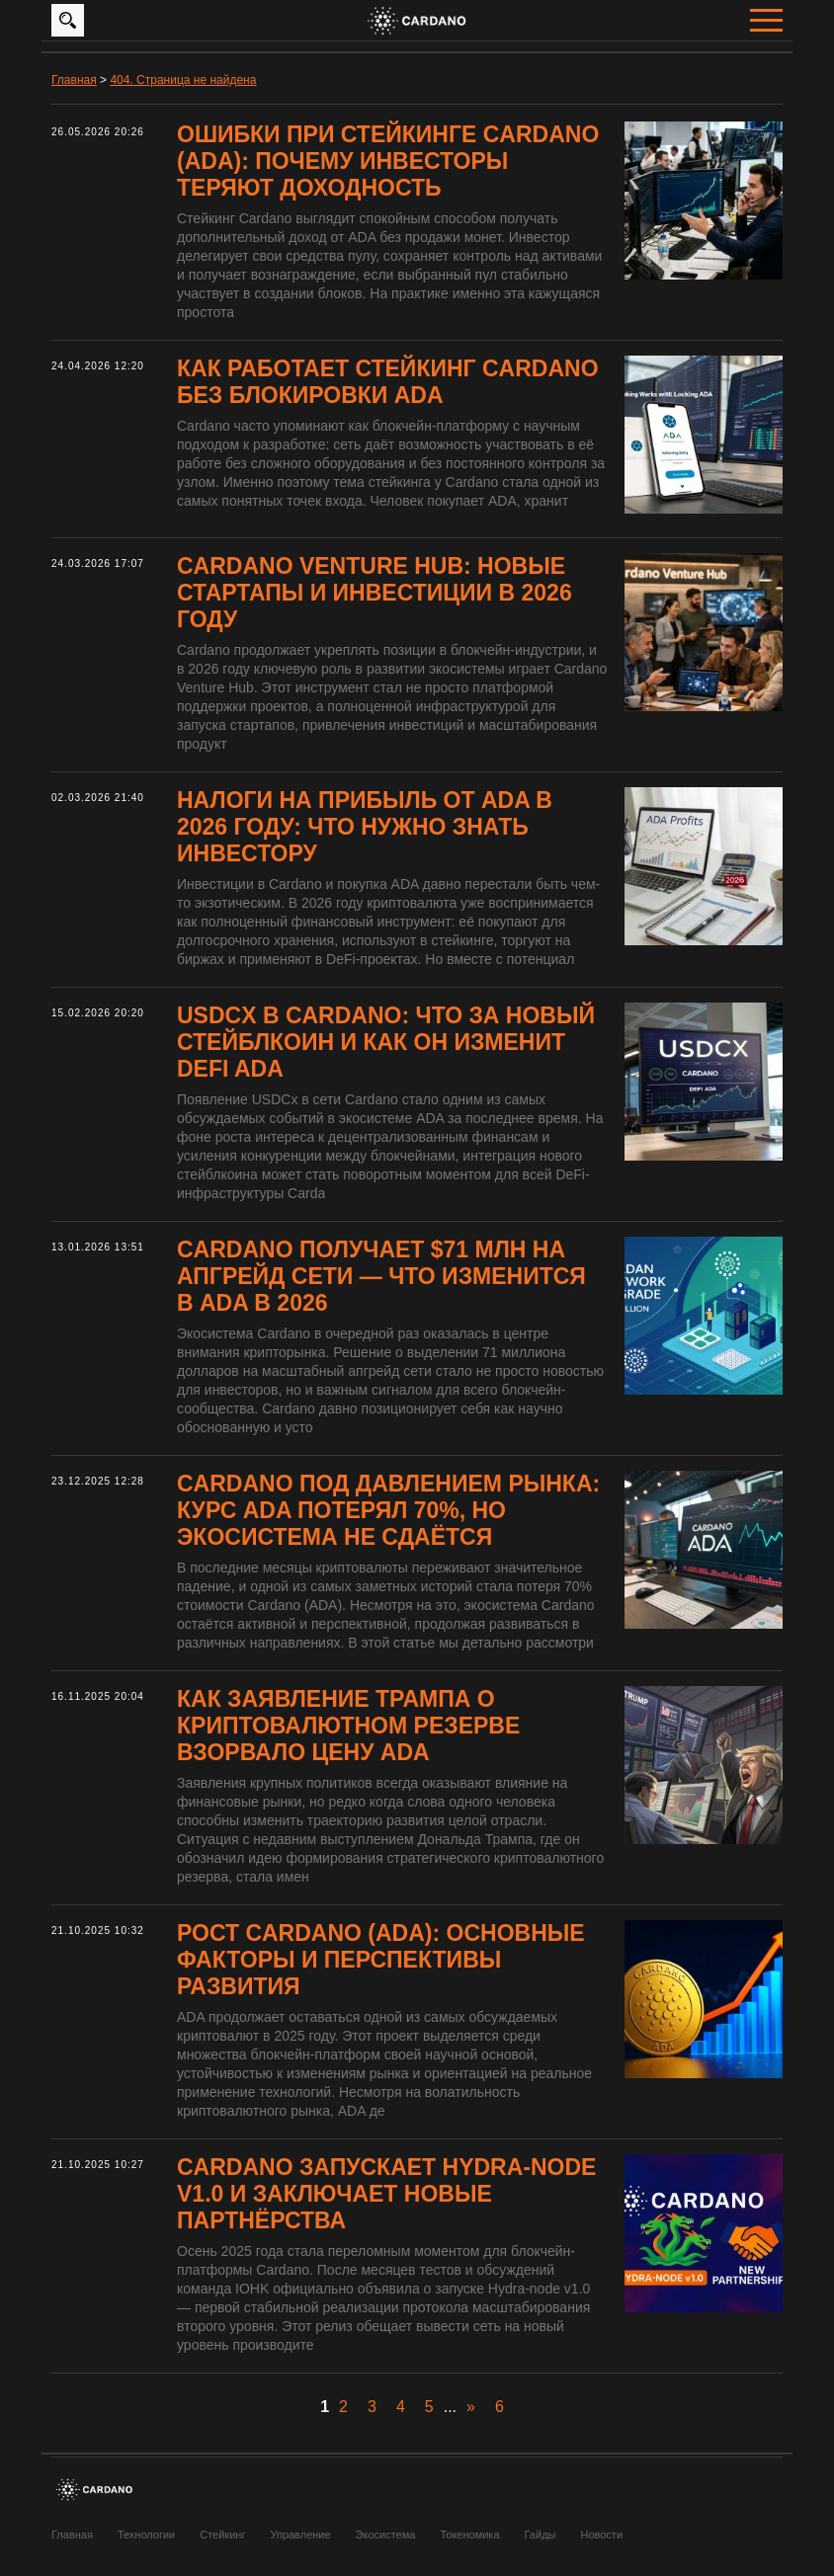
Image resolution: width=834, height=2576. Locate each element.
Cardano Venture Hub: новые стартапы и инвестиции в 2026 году (374, 592)
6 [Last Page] (499, 2406)
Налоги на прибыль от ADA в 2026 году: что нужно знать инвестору (364, 826)
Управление (300, 2534)
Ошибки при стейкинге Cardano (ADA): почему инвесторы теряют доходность (388, 161)
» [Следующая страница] (470, 2406)
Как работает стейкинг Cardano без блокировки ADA (388, 382)
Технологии (146, 2534)
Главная (72, 2534)
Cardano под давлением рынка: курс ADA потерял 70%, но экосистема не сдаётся (388, 1510)
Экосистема (386, 2534)
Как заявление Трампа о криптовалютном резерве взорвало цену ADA (348, 1725)
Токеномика (469, 2534)
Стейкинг (222, 2534)
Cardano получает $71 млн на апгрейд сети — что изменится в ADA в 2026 (381, 1276)
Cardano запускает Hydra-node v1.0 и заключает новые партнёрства (386, 2193)
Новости (601, 2534)
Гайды (540, 2534)
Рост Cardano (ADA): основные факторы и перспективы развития (381, 1959)
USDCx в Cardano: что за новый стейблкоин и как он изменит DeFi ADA (386, 1042)
